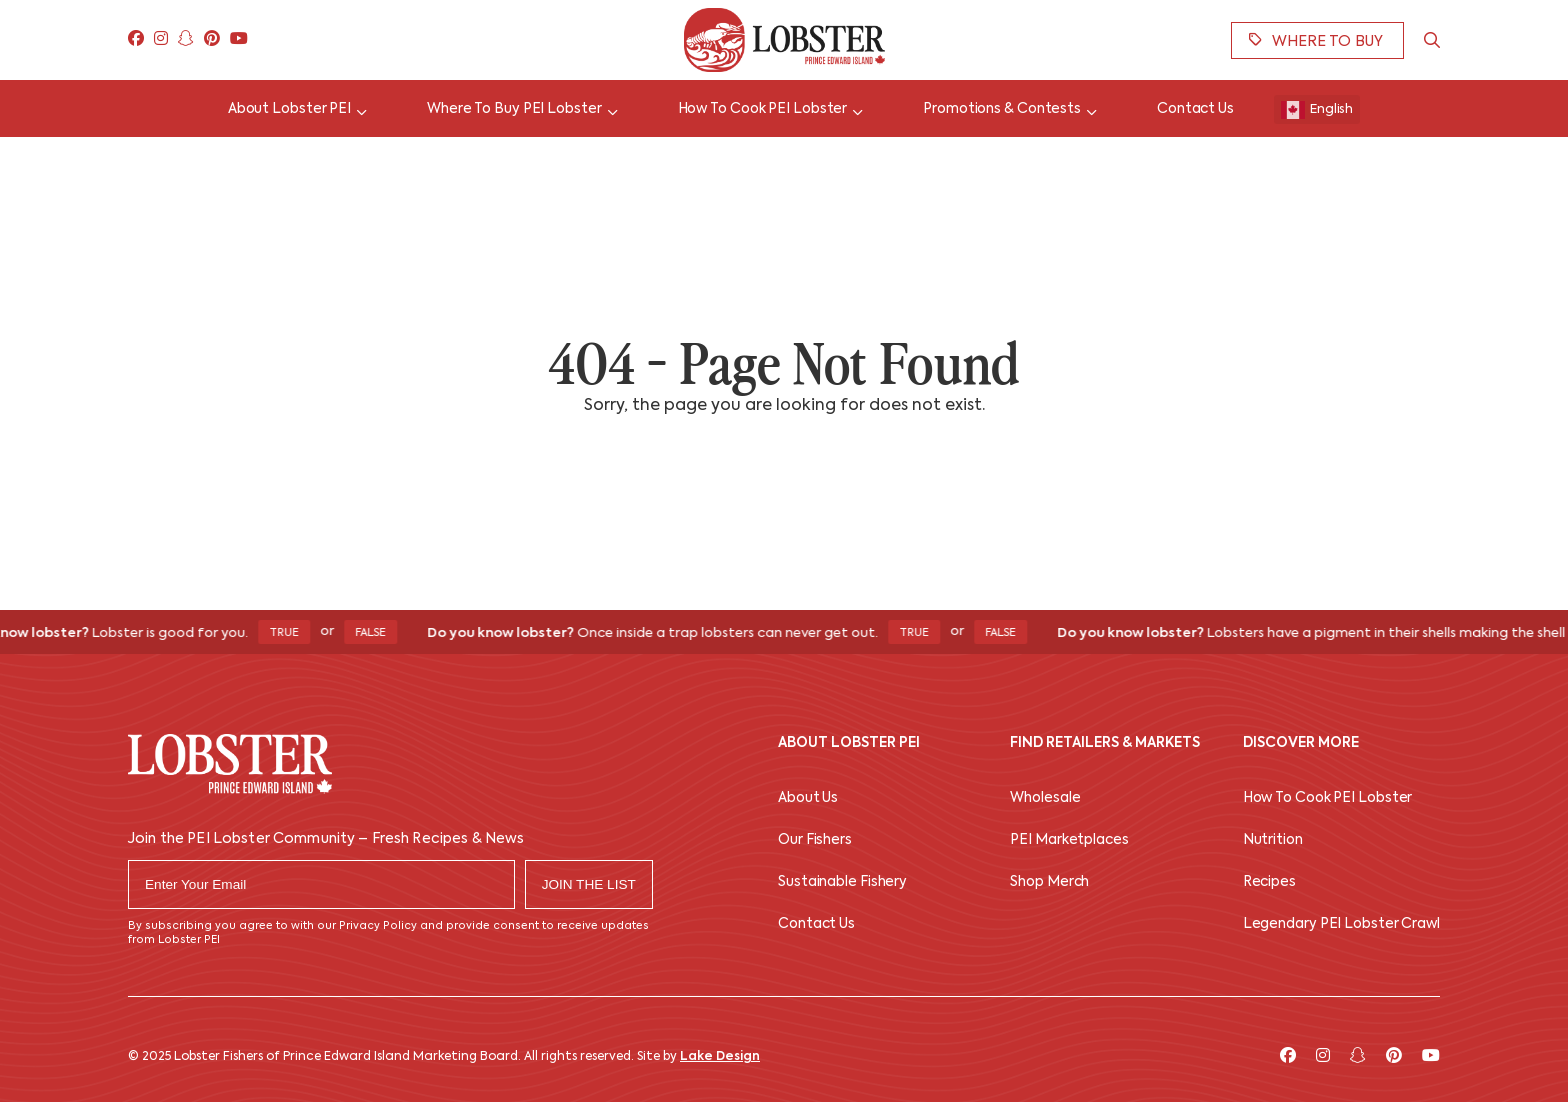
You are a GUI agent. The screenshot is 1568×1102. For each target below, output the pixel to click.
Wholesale (1045, 798)
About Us (808, 798)
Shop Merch (1049, 882)
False (377, 633)
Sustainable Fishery (842, 882)
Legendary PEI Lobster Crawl (1341, 924)
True (291, 633)
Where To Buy (1316, 41)
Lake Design (720, 1057)
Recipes (1269, 882)
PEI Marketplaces (1069, 840)
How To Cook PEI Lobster (1328, 798)
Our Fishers (815, 840)
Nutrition (1273, 840)
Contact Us (816, 924)
